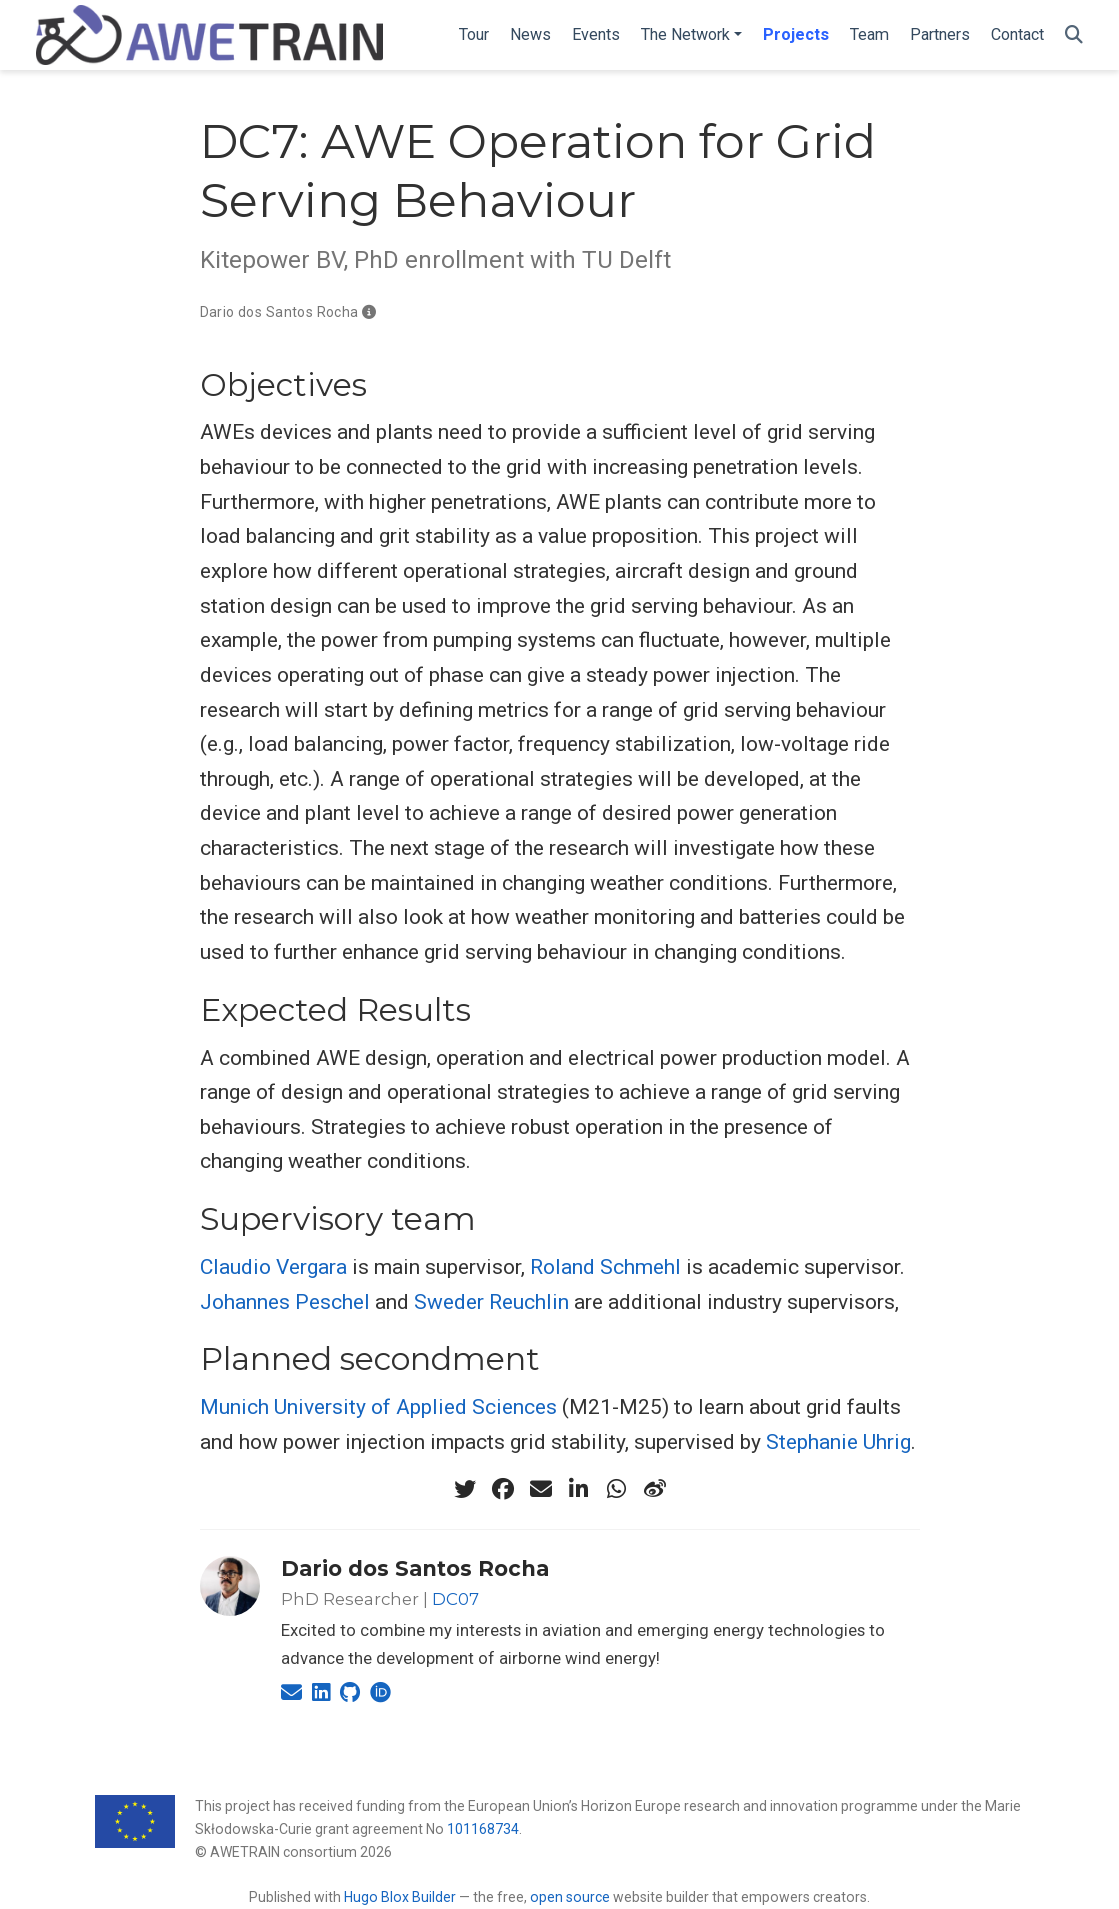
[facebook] (503, 1489)
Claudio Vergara (273, 1267)
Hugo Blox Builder (400, 1897)
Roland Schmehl (605, 1267)
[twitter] (465, 1489)
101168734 (483, 1829)
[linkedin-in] (579, 1489)
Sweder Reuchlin (491, 1302)
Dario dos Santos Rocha (279, 312)
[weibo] (655, 1489)
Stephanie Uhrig (838, 1442)
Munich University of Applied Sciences (378, 1407)
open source (570, 1897)
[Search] (1074, 35)
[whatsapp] (617, 1489)
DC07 (455, 1599)
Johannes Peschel (285, 1302)
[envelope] (541, 1489)
